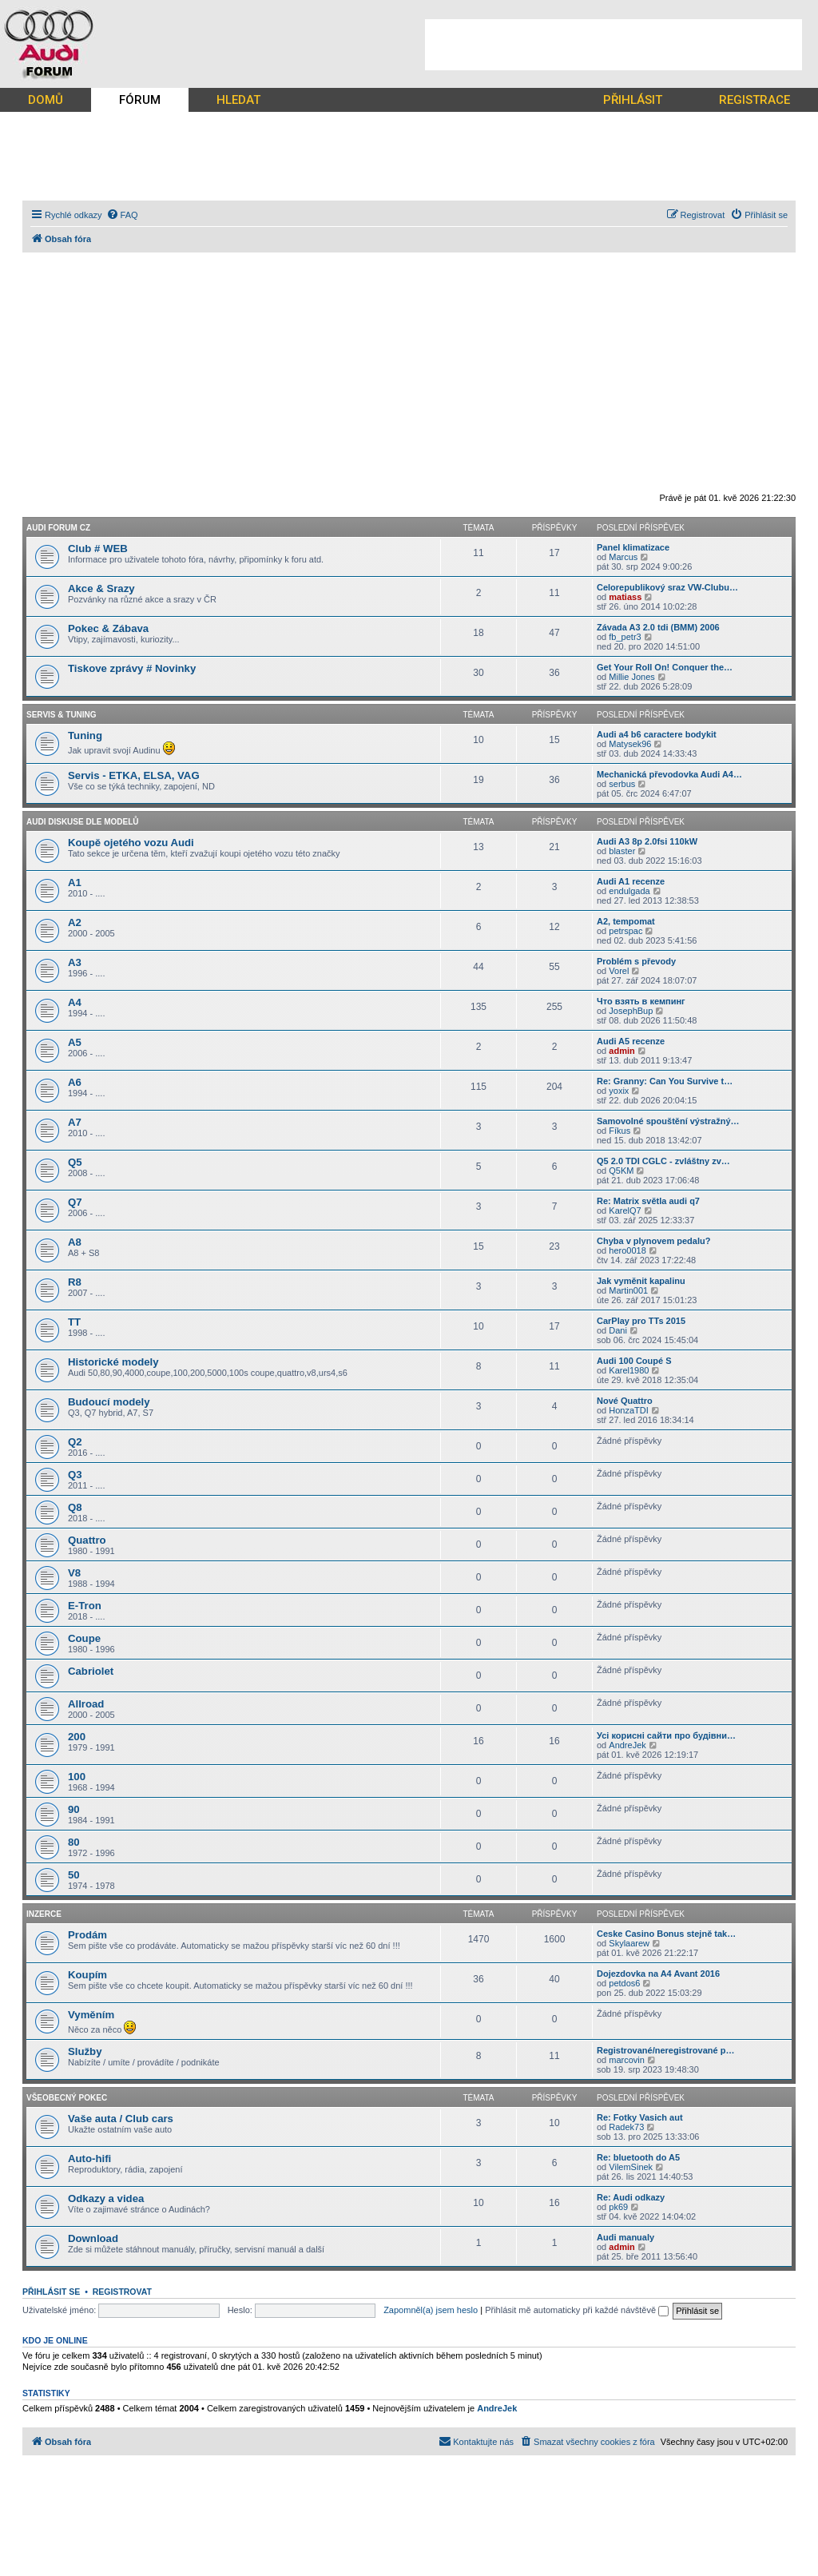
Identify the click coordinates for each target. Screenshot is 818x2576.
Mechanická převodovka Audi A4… (669, 774)
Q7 (75, 1202)
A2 (74, 922)
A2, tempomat (626, 921)
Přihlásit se (51, 2291)
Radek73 (626, 2127)
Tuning (85, 735)
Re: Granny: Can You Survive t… (665, 1081)
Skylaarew (629, 1943)
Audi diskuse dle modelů (82, 821)
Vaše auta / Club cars (120, 2119)
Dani (618, 1330)
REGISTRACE (754, 100)
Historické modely (113, 1362)
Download (93, 2238)
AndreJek (627, 1745)
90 (74, 1809)
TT (74, 1322)
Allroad (86, 1704)
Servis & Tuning (61, 714)
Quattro (87, 1540)
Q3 (75, 1475)
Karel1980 (629, 1370)
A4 (74, 1002)
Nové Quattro (625, 1400)
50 (74, 1875)
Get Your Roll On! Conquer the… (665, 667)
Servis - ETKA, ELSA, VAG (134, 775)
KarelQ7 (625, 1210)
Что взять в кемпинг (641, 1001)
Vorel (619, 971)
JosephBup (631, 1011)
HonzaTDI (629, 1410)
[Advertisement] (613, 45)
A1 (74, 882)
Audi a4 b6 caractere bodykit (657, 734)
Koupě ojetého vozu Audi (131, 843)
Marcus (623, 557)
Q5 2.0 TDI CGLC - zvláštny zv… (663, 1161)
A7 (74, 1122)
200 (76, 1737)
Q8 (75, 1507)
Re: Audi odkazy (631, 2197)
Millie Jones (631, 677)
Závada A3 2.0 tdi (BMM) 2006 (658, 627)
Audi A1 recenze (631, 881)
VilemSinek (631, 2167)
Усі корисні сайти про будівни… (666, 1735)
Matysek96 (630, 744)
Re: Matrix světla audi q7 (648, 1201)
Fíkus (619, 1130)
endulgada (629, 891)
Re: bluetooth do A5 (638, 2157)
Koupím (87, 1975)
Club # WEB (98, 549)
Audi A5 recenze (631, 1041)
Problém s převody (636, 961)
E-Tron (84, 1606)
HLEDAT (238, 100)
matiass (625, 597)
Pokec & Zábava (108, 628)
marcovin (627, 2060)
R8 (74, 1282)
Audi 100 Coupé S (634, 1361)
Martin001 (628, 1290)
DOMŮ (45, 100)
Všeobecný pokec (66, 2097)
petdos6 (624, 1983)
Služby (85, 2051)
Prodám (87, 1935)
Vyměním (91, 2015)
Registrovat (122, 2291)
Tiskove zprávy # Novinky (132, 668)
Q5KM (621, 1170)
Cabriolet (90, 1671)
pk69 (618, 2207)
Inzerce (44, 1914)
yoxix (619, 1090)
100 (76, 1777)
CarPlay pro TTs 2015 (641, 1321)
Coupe (84, 1638)
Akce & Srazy (101, 588)
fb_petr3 (625, 637)
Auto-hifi (89, 2159)
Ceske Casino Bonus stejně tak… (666, 1933)
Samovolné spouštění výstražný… (668, 1121)
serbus (622, 784)
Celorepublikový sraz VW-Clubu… (667, 587)
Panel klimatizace (633, 547)
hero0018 (627, 1250)
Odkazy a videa (106, 2198)
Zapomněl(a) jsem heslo (430, 2310)
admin (621, 1050)
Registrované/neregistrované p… (665, 2050)
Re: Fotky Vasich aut (640, 2117)
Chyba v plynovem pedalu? (653, 1241)
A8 (74, 1242)
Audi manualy (625, 2237)
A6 (74, 1082)
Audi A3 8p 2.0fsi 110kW (647, 841)
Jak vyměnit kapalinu (641, 1281)
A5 (74, 1042)
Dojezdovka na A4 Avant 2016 (658, 1973)
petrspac (625, 931)
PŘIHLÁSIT (632, 100)
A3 (74, 962)
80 (74, 1842)
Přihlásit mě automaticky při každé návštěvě (577, 2310)
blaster (622, 851)
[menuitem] (122, 215)
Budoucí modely (109, 1402)
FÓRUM (140, 100)
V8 (74, 1573)
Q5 (75, 1162)
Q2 (75, 1442)
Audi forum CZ (58, 527)
